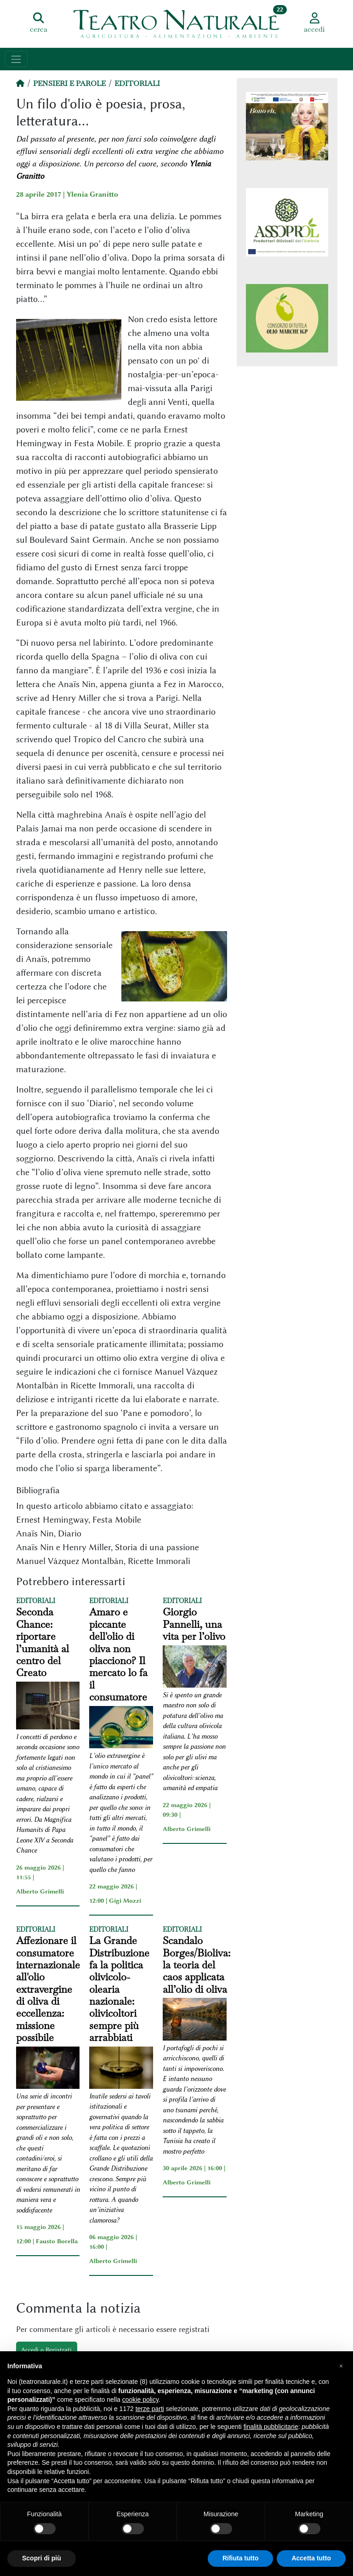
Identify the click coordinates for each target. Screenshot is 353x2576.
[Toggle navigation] (16, 59)
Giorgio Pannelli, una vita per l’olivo (194, 1624)
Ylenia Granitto (92, 194)
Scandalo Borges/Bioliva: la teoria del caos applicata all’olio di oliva (196, 1964)
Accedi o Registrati (46, 2349)
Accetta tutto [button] (311, 2558)
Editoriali (137, 83)
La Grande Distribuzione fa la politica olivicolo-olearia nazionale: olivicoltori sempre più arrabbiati (119, 1989)
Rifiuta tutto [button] (240, 2558)
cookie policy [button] (140, 2399)
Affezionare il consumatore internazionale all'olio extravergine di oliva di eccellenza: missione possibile (48, 1989)
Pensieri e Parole (69, 83)
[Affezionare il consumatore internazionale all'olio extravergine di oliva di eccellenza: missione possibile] (48, 2069)
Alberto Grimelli (40, 1891)
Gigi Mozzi (125, 1900)
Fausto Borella (57, 2241)
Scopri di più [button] (41, 2558)
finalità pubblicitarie (271, 2426)
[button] (341, 2366)
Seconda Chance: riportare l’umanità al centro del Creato (42, 1642)
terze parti (150, 2408)
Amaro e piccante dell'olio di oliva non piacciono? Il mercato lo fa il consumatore (118, 1654)
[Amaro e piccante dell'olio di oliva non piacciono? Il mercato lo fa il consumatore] (121, 1728)
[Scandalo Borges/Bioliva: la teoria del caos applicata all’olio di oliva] (195, 2020)
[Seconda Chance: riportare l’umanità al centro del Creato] (48, 1707)
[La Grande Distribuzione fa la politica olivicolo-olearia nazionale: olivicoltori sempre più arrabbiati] (121, 2069)
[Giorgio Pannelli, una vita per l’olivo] (195, 1667)
